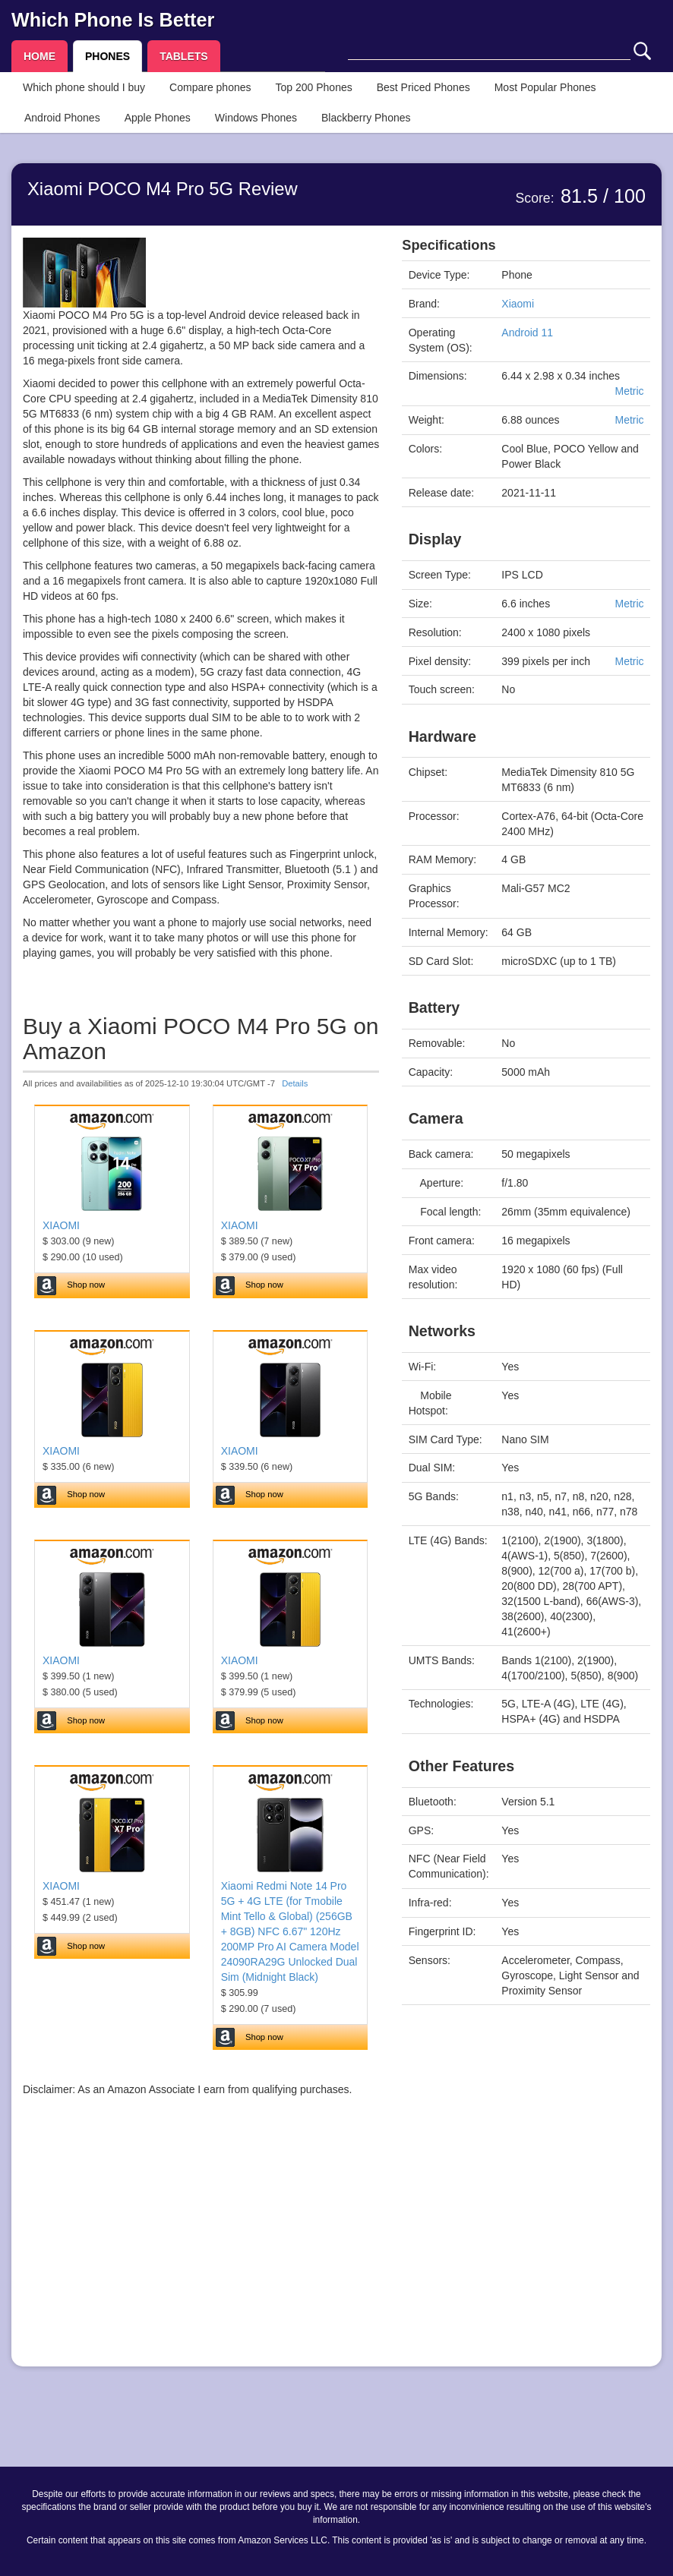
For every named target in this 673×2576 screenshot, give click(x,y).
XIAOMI (61, 1225)
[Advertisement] (201, 2248)
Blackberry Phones (366, 118)
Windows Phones (256, 118)
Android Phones (62, 118)
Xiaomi (517, 304)
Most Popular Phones (545, 87)
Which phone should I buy (84, 87)
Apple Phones (158, 118)
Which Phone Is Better (112, 19)
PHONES (107, 56)
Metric (629, 391)
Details (295, 1083)
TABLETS (184, 56)
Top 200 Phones (314, 87)
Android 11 (527, 332)
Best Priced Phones (423, 87)
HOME (39, 56)
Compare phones (210, 87)
